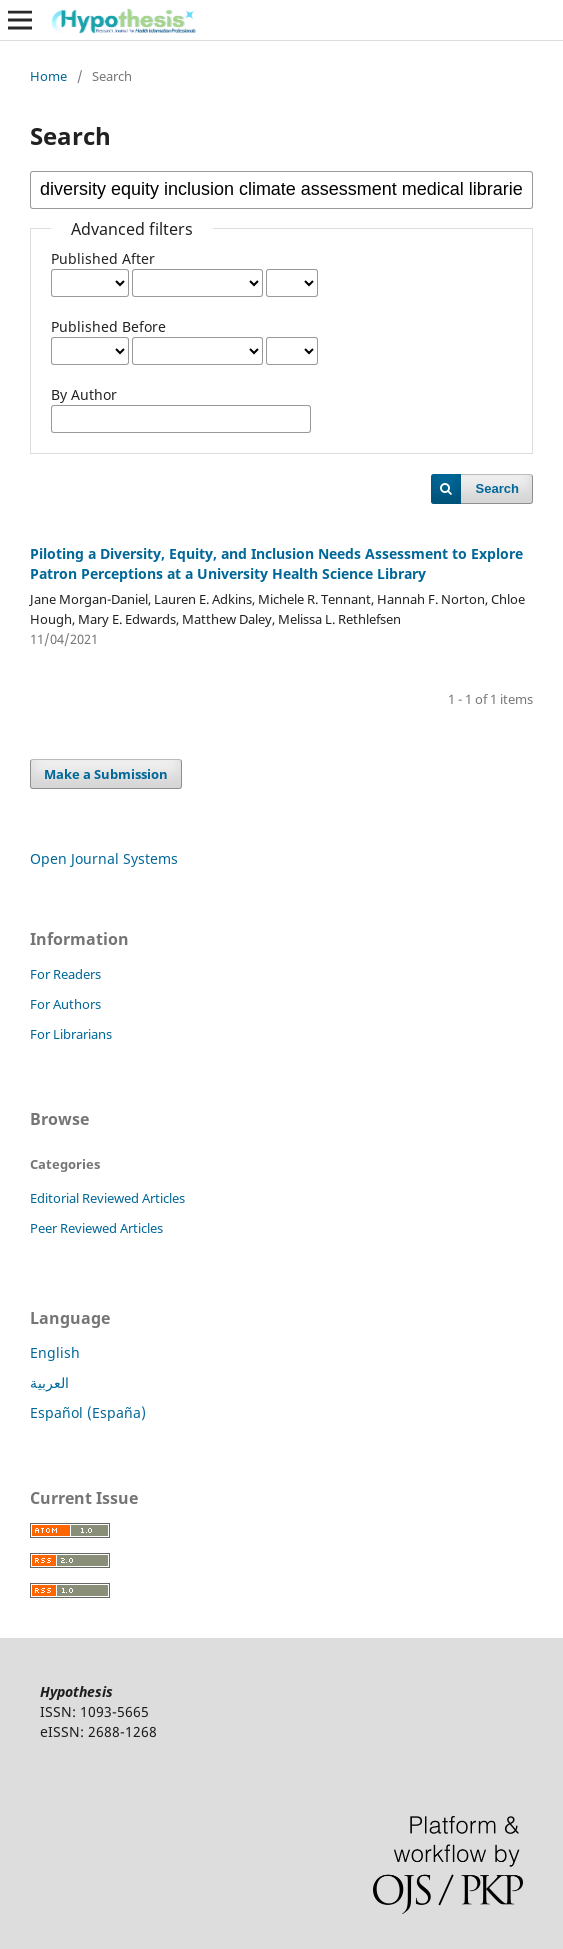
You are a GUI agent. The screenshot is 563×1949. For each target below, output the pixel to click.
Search (497, 488)
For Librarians (71, 1034)
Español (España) (88, 1412)
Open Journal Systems (104, 858)
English (55, 1352)
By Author (84, 394)
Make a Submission (106, 774)
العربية (49, 1382)
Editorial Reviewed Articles (107, 1198)
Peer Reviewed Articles (96, 1228)
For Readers (65, 974)
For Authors (65, 1004)
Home (48, 76)
